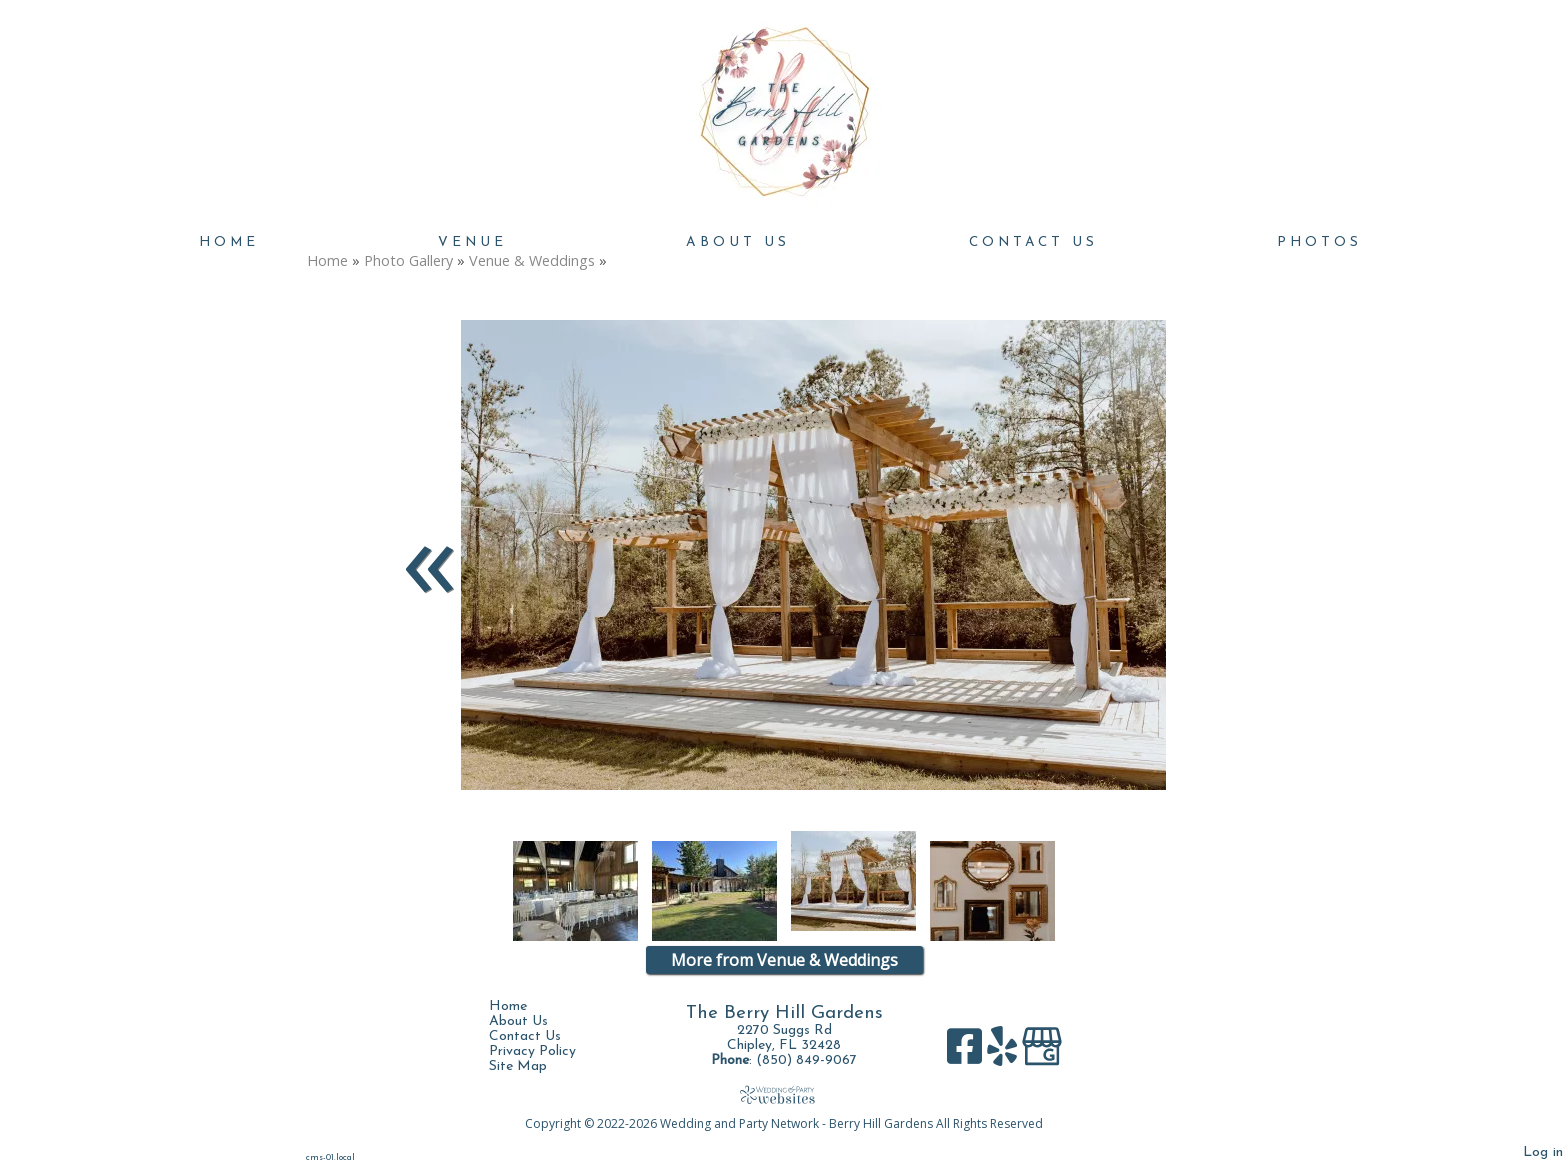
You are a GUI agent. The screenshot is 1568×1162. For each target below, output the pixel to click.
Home (229, 242)
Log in (1543, 1152)
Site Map (533, 1066)
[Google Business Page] (1042, 1053)
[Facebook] (967, 1053)
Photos (1319, 242)
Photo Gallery (408, 260)
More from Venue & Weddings (784, 960)
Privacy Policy (547, 1051)
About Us (738, 242)
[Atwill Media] (784, 1094)
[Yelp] (1004, 1053)
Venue (472, 242)
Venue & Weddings (532, 260)
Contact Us (1033, 242)
